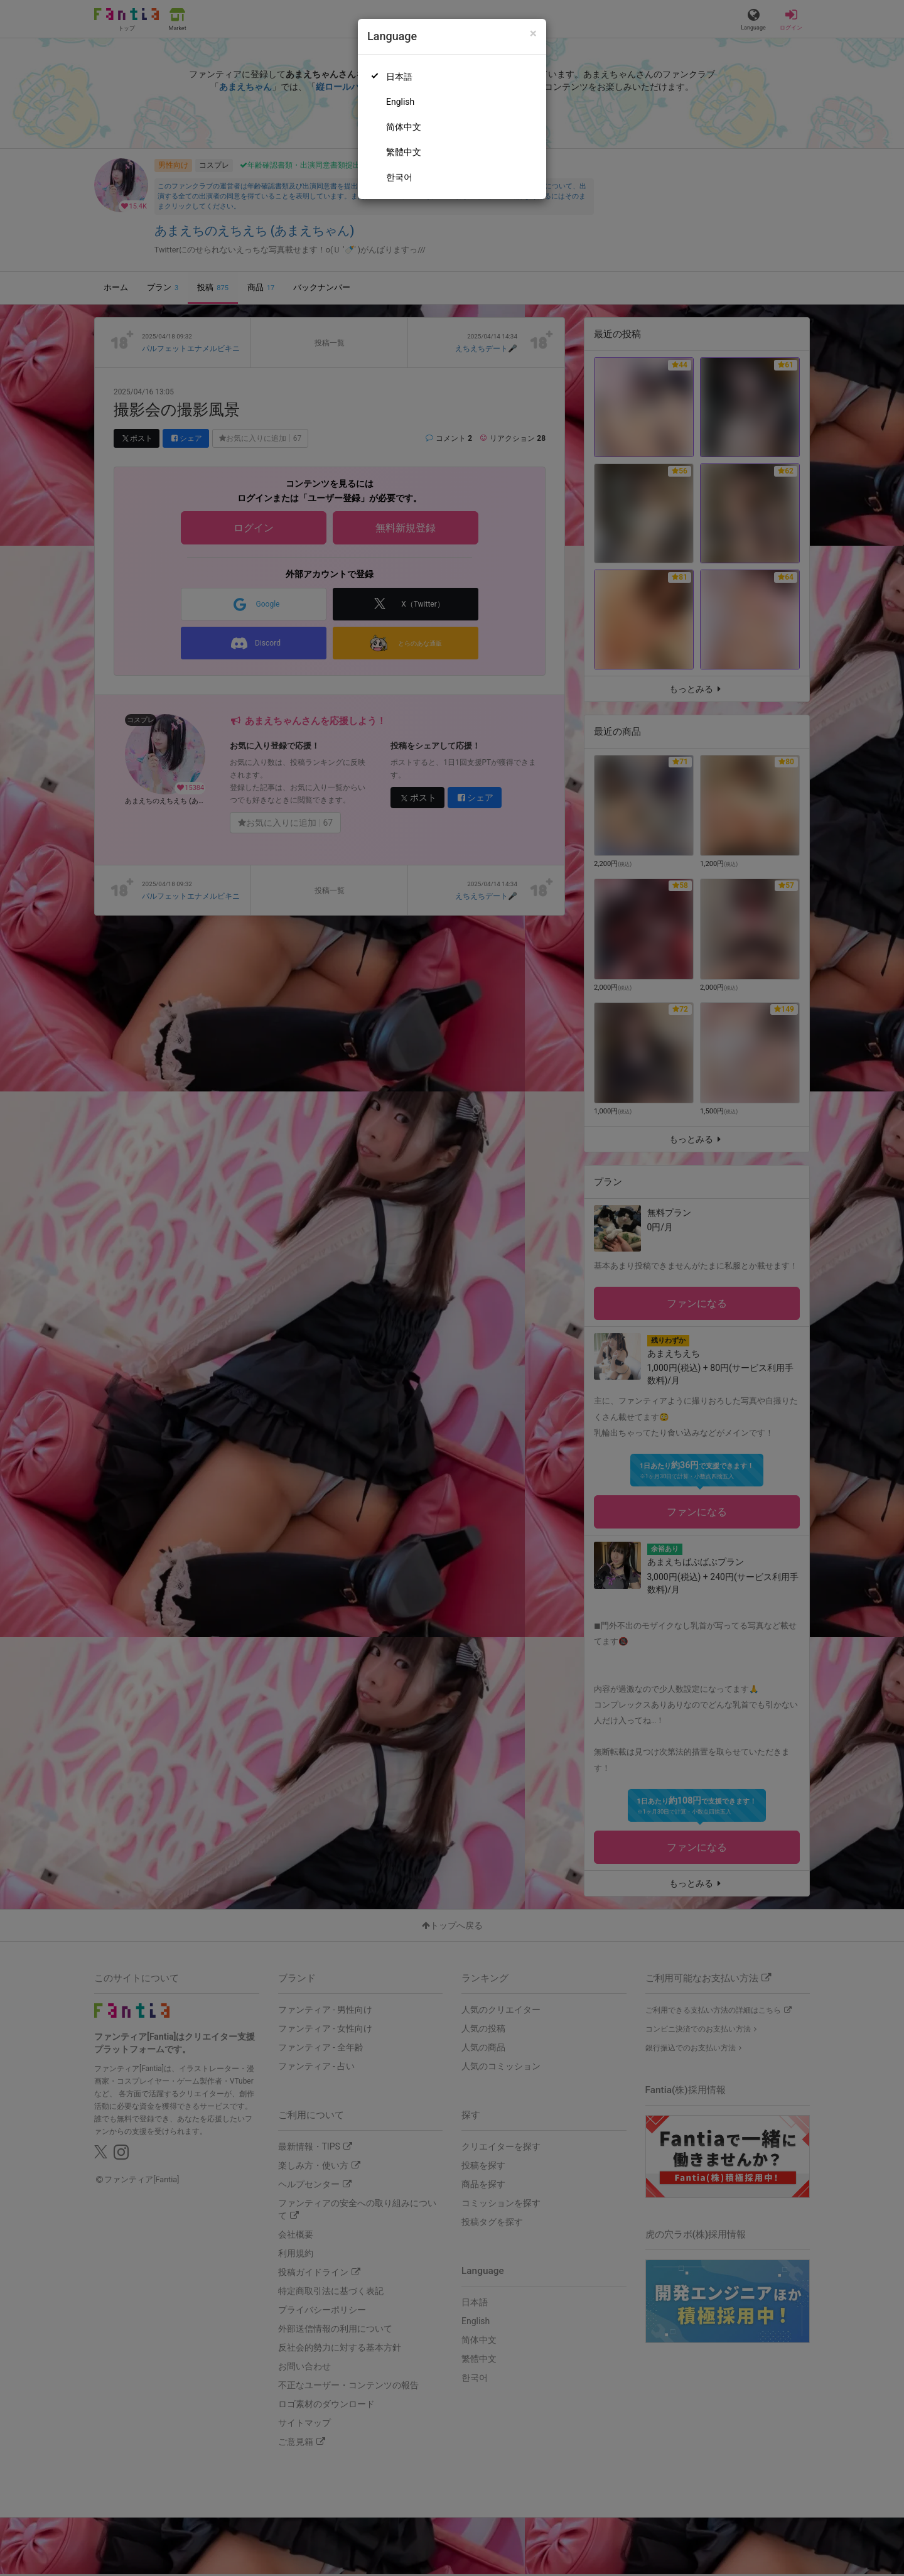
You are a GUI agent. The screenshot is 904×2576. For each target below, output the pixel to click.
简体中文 (403, 127)
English (400, 102)
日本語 (399, 77)
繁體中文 (403, 152)
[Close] (533, 33)
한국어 (399, 177)
